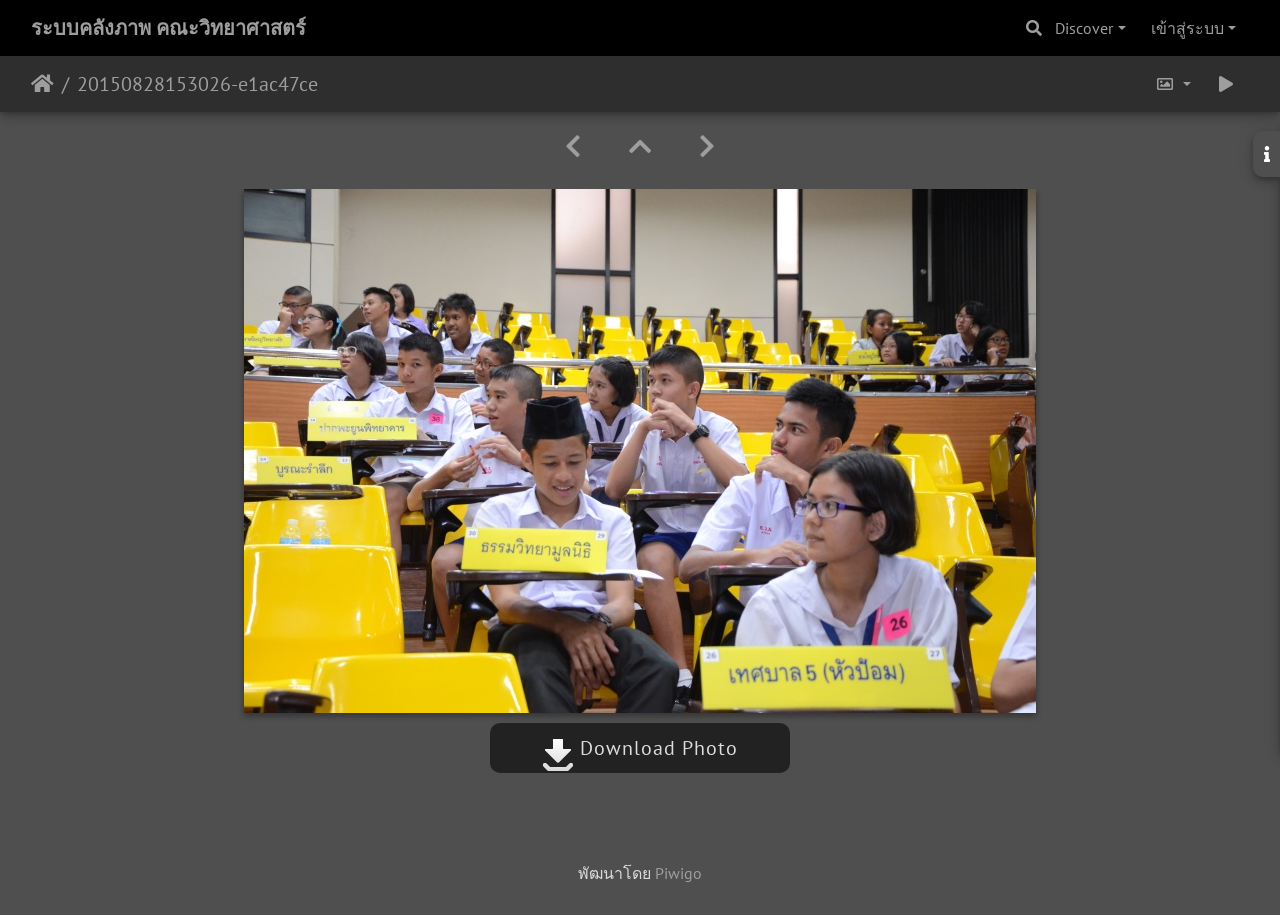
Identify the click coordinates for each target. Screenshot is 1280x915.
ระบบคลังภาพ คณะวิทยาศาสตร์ (168, 28)
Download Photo (640, 748)
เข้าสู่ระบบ (1187, 28)
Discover (1084, 28)
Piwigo (678, 873)
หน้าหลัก (42, 84)
